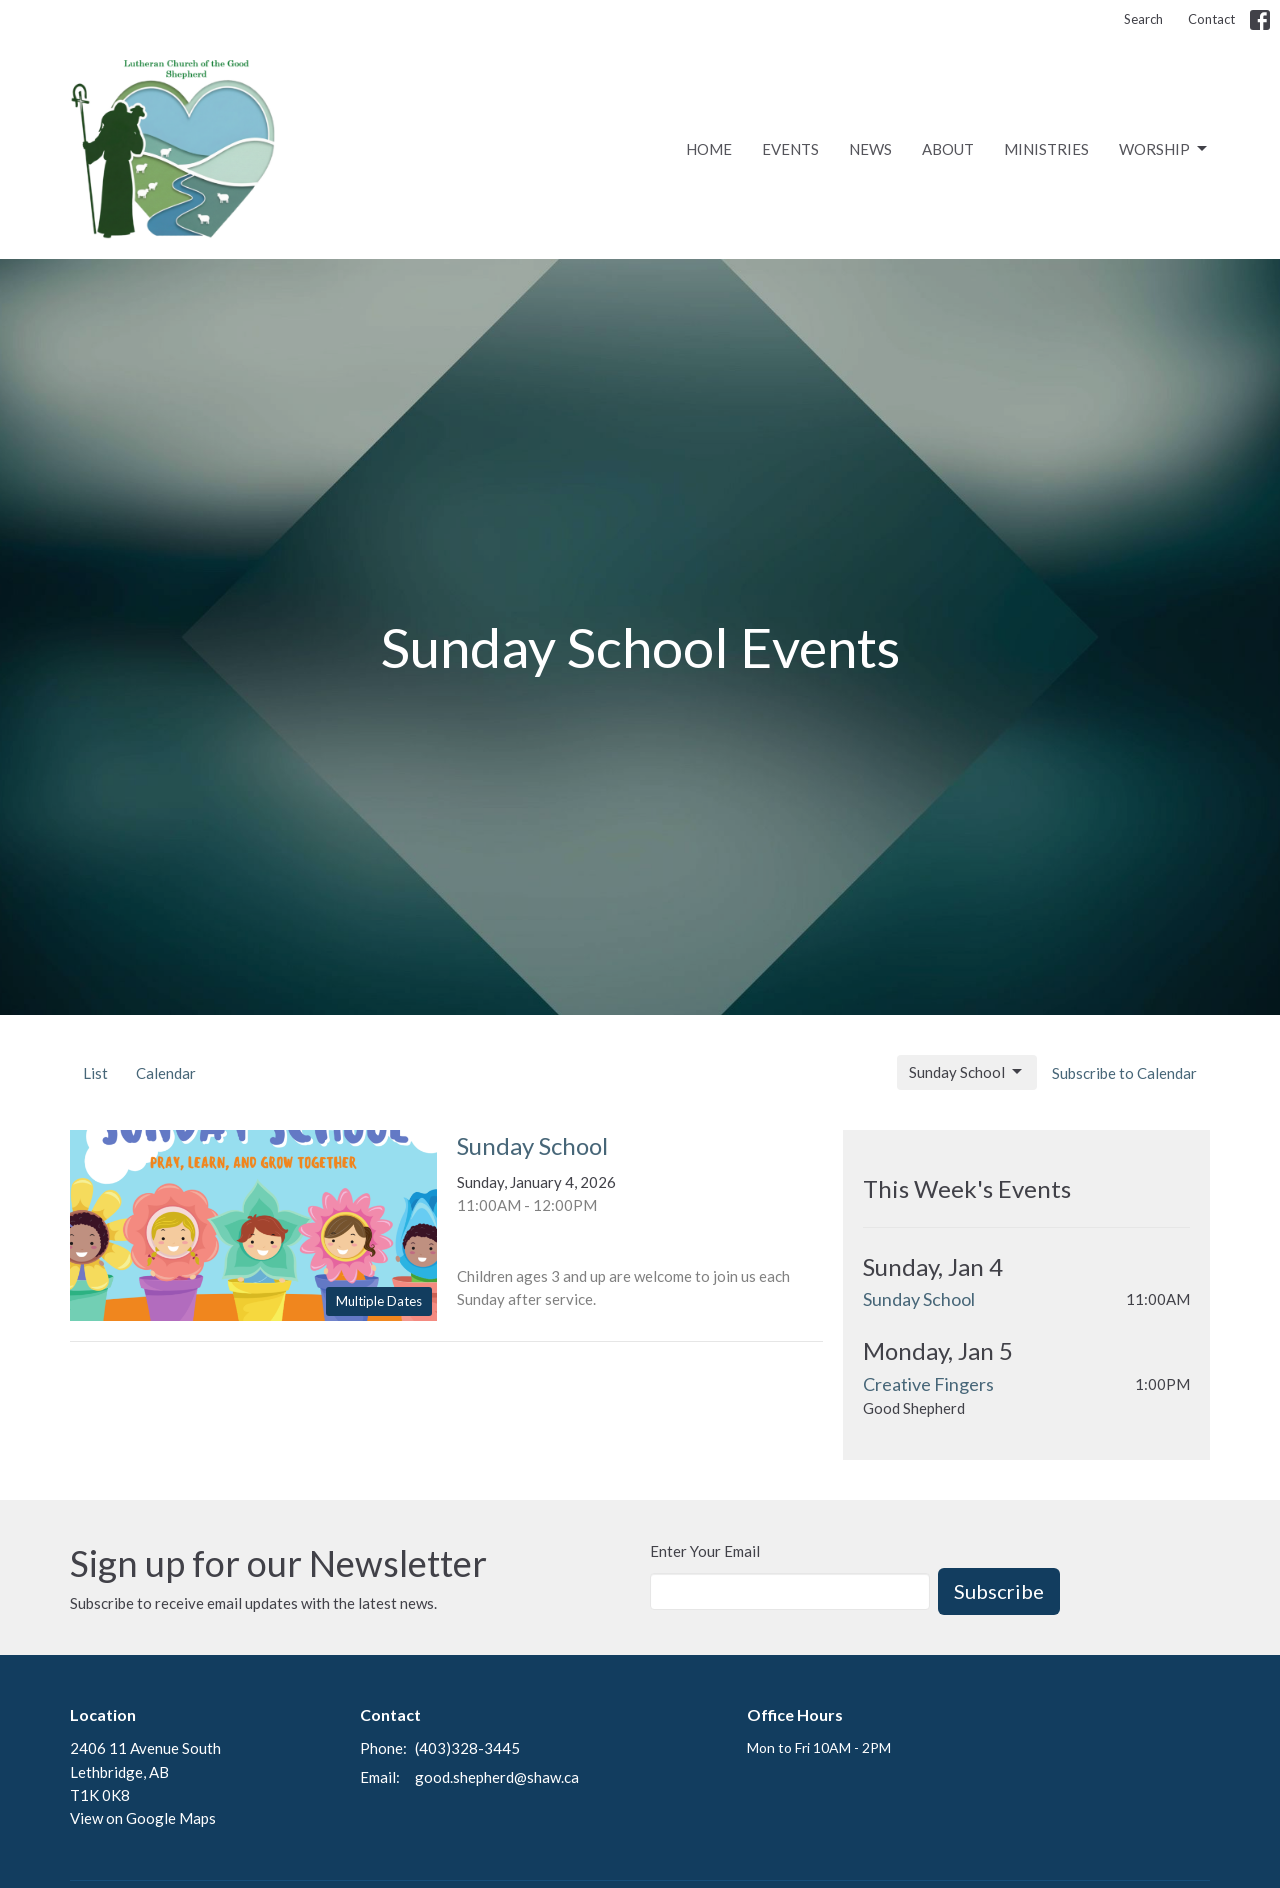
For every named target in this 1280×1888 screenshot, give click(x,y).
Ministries (1046, 149)
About (948, 149)
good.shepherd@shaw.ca (497, 1777)
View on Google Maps (143, 1818)
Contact (1211, 19)
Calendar (166, 1073)
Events (790, 149)
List (95, 1073)
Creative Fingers (928, 1384)
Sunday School (967, 1072)
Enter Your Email (705, 1551)
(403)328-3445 (467, 1748)
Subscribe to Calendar (1124, 1073)
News (870, 149)
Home (709, 149)
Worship (1164, 149)
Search (1143, 19)
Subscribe (999, 1591)
